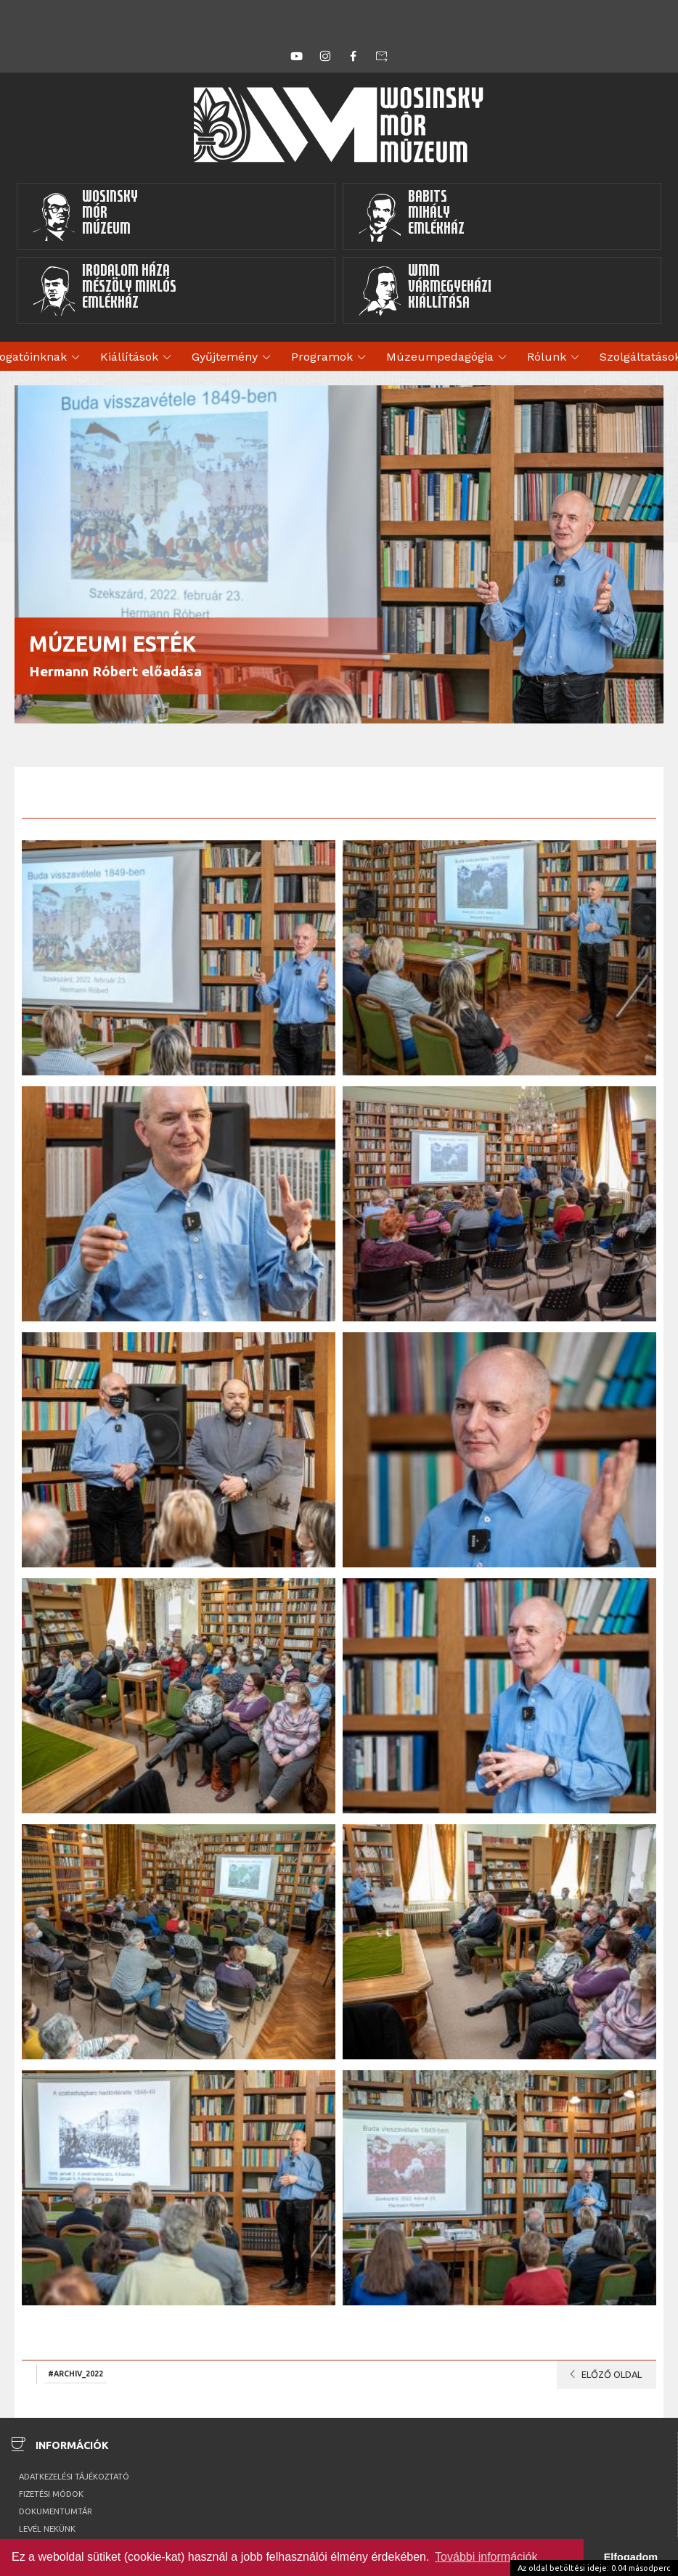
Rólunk (555, 358)
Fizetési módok (51, 2494)
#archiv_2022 (75, 2373)
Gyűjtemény (233, 358)
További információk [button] (486, 2557)
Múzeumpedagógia (448, 358)
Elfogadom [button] (631, 2557)
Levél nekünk (47, 2528)
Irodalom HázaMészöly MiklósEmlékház (104, 290)
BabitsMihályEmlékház (411, 216)
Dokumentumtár (55, 2511)
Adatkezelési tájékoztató (74, 2476)
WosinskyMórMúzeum (85, 216)
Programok (330, 358)
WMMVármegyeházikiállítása (424, 290)
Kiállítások (138, 358)
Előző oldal (603, 2374)
